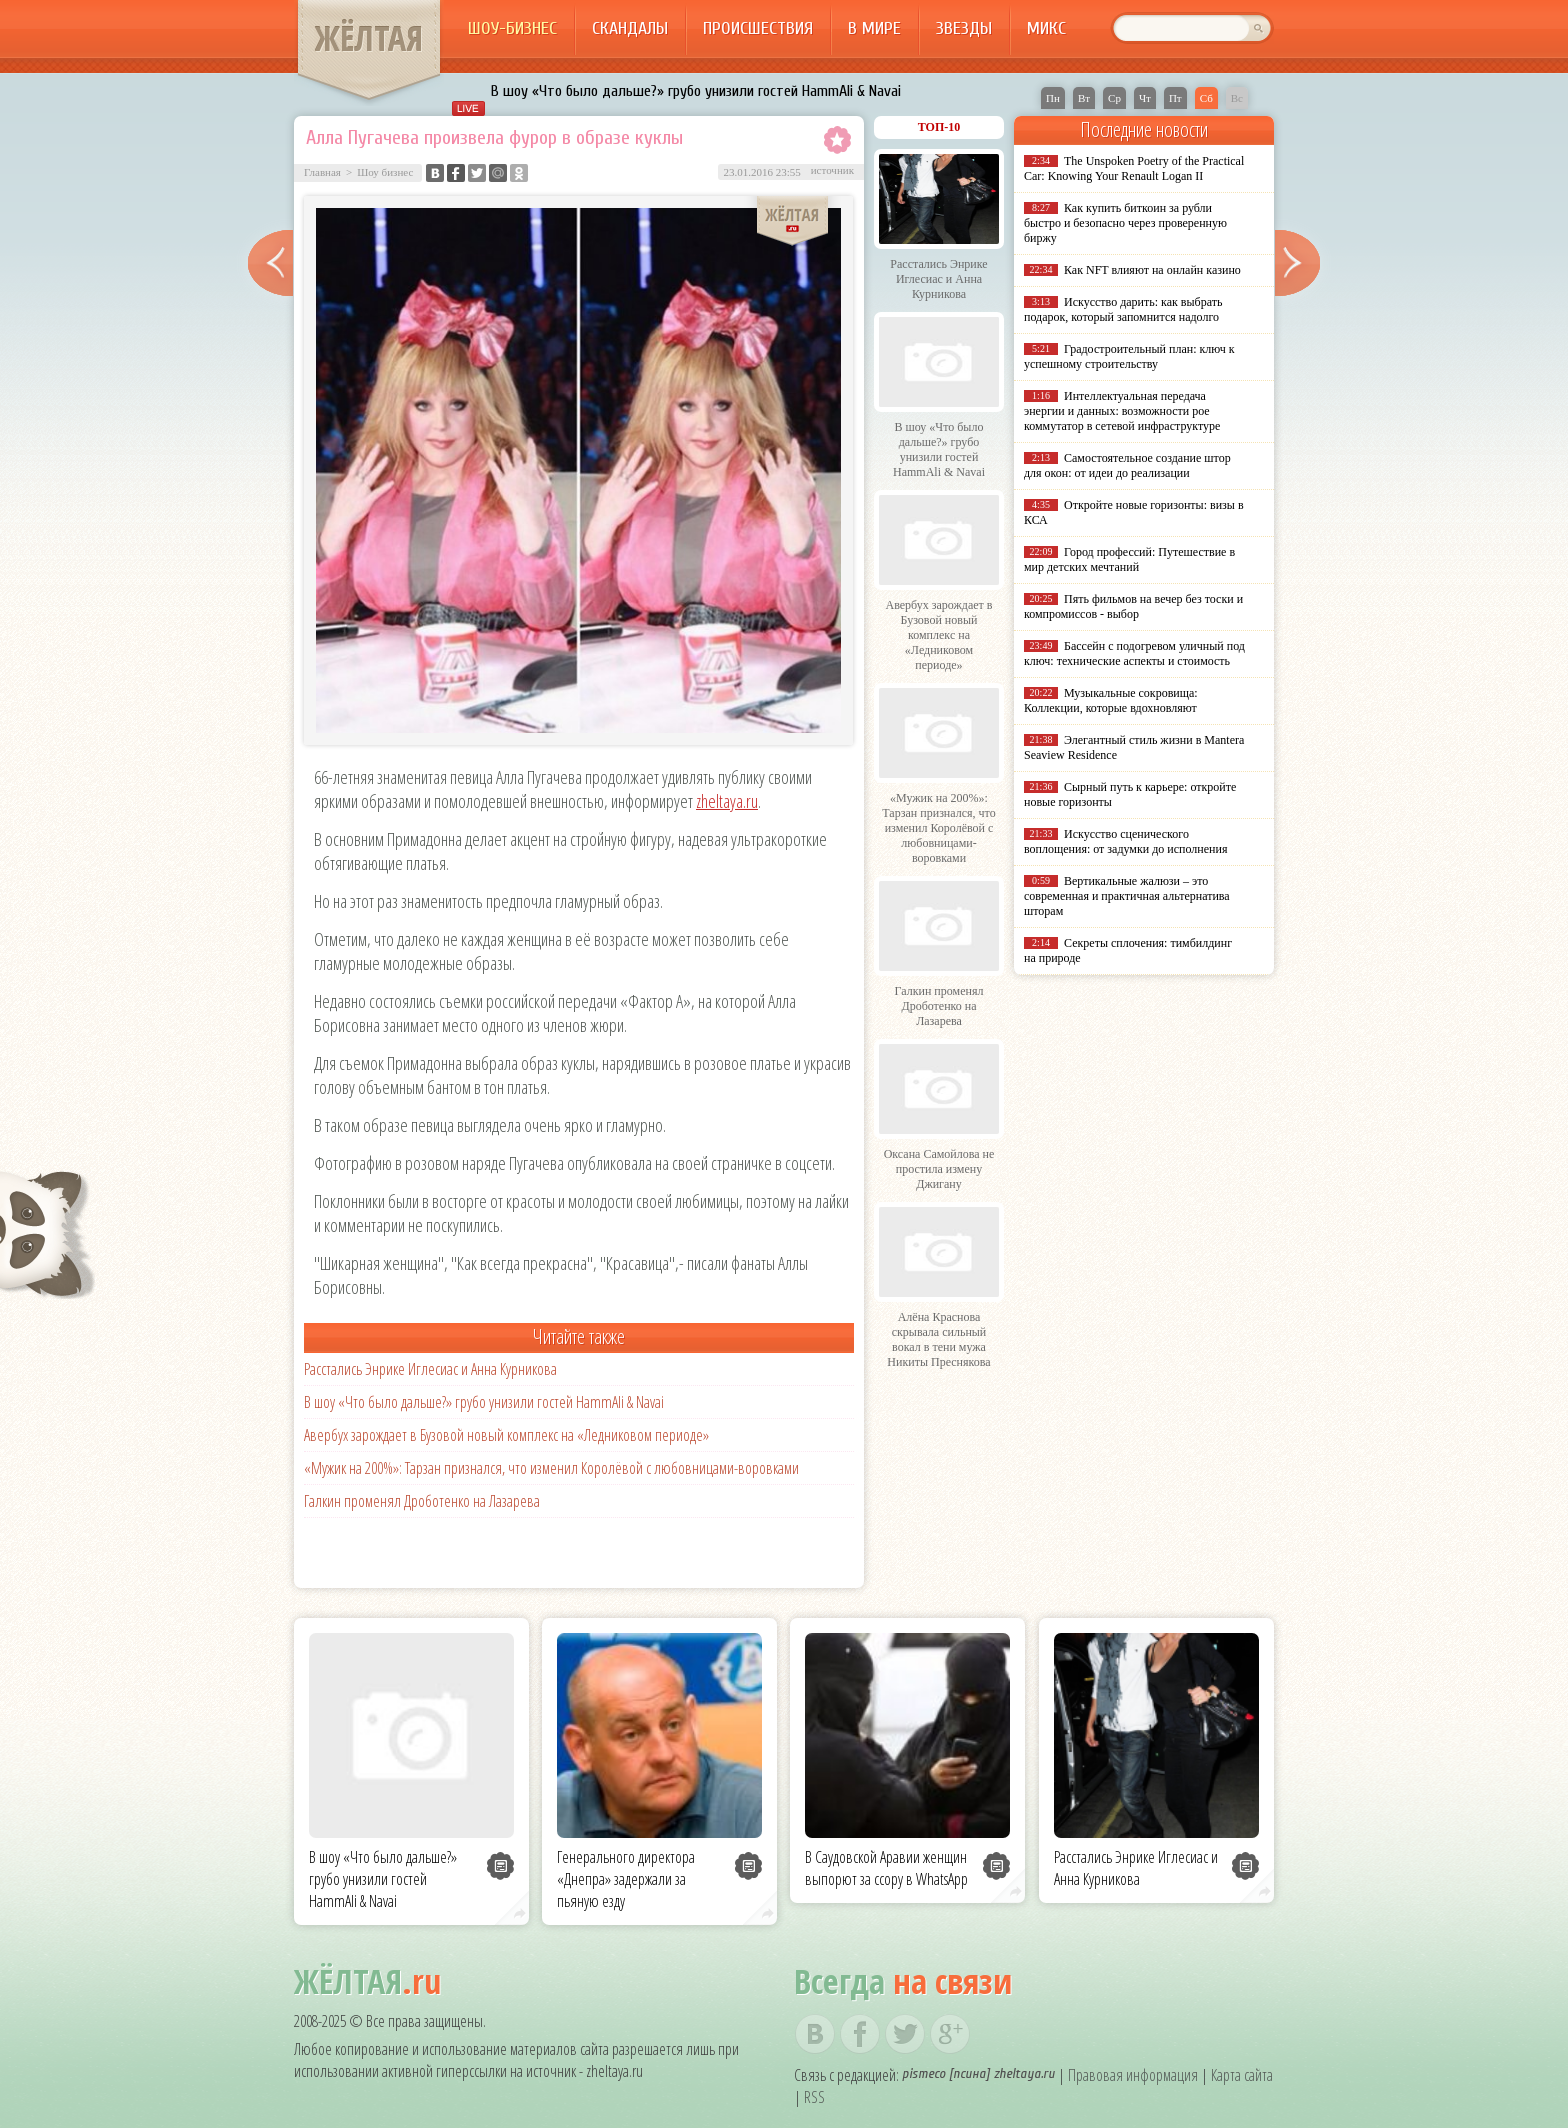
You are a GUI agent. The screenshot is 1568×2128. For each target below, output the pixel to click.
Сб (1206, 98)
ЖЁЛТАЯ (369, 38)
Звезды (964, 28)
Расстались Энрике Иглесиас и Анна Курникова (430, 1369)
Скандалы (630, 28)
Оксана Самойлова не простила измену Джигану (939, 1169)
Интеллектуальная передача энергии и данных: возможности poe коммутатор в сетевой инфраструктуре (1122, 411)
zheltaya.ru (727, 801)
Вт (1084, 98)
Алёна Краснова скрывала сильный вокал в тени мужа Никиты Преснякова (938, 1339)
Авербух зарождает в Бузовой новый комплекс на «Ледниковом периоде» (506, 1435)
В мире (874, 28)
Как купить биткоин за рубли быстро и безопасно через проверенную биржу (1125, 223)
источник (832, 170)
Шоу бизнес (385, 172)
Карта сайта (1242, 2075)
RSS (814, 2097)
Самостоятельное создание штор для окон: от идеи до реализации (1127, 465)
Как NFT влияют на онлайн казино (1152, 270)
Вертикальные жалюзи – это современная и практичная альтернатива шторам (1127, 896)
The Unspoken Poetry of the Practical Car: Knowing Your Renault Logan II (1134, 168)
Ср (1114, 98)
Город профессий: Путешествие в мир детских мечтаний (1129, 559)
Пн (1053, 98)
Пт (1175, 98)
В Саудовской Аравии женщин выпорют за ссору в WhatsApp (886, 1868)
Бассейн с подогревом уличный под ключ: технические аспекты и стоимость (1134, 653)
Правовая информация (1133, 2075)
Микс (1046, 28)
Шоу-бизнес (512, 28)
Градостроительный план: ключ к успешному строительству (1129, 356)
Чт (1145, 98)
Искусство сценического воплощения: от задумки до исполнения (1125, 841)
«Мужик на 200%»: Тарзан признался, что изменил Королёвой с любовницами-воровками (551, 1468)
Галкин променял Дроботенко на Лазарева (422, 1501)
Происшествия (758, 28)
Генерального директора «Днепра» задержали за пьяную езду (626, 1879)
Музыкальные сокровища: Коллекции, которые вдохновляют (1111, 700)
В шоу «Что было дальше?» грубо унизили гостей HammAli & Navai (696, 91)
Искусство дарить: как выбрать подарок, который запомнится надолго (1123, 309)
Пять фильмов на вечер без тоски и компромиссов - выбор (1133, 606)
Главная (322, 172)
